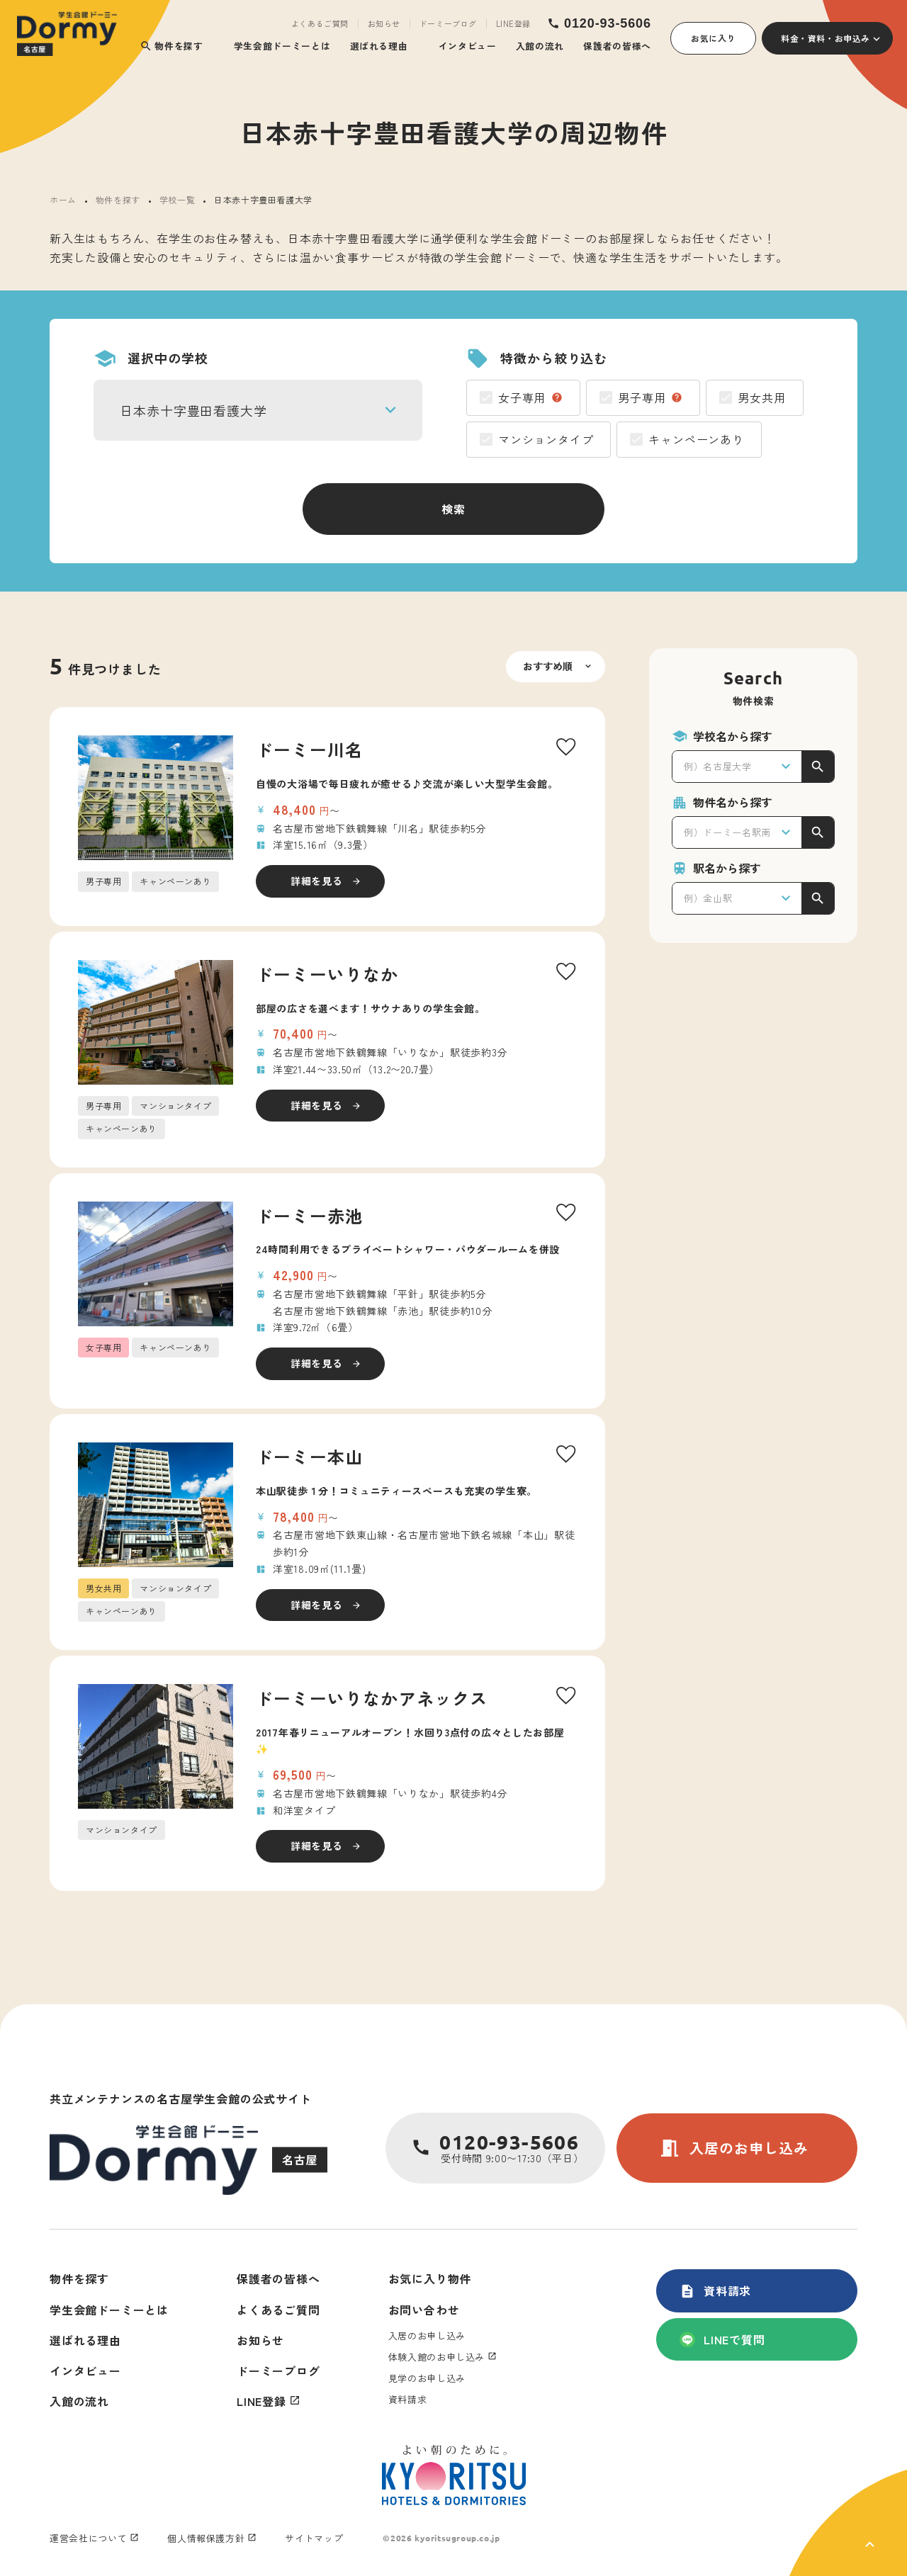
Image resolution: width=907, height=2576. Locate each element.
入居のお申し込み (733, 2148)
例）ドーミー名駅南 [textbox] (727, 832)
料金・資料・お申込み (825, 38)
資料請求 (715, 2290)
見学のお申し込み (427, 2378)
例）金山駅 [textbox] (708, 898)
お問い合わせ (424, 2309)
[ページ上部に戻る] (848, 2523)
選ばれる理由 (379, 45)
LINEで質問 (722, 2339)
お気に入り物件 (430, 2278)
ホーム (63, 199)
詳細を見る (317, 881)
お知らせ (384, 23)
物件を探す (171, 45)
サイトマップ (314, 2538)
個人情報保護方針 (205, 2538)
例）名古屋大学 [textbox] (718, 766)
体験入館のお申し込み (436, 2356)
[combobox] (258, 410)
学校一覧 (177, 199)
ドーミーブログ (448, 23)
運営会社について (88, 2538)
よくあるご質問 (320, 23)
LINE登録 (513, 23)
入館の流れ (540, 45)
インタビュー (468, 45)
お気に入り (713, 38)
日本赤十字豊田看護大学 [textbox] (193, 410)
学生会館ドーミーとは (282, 45)
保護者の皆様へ (616, 45)
